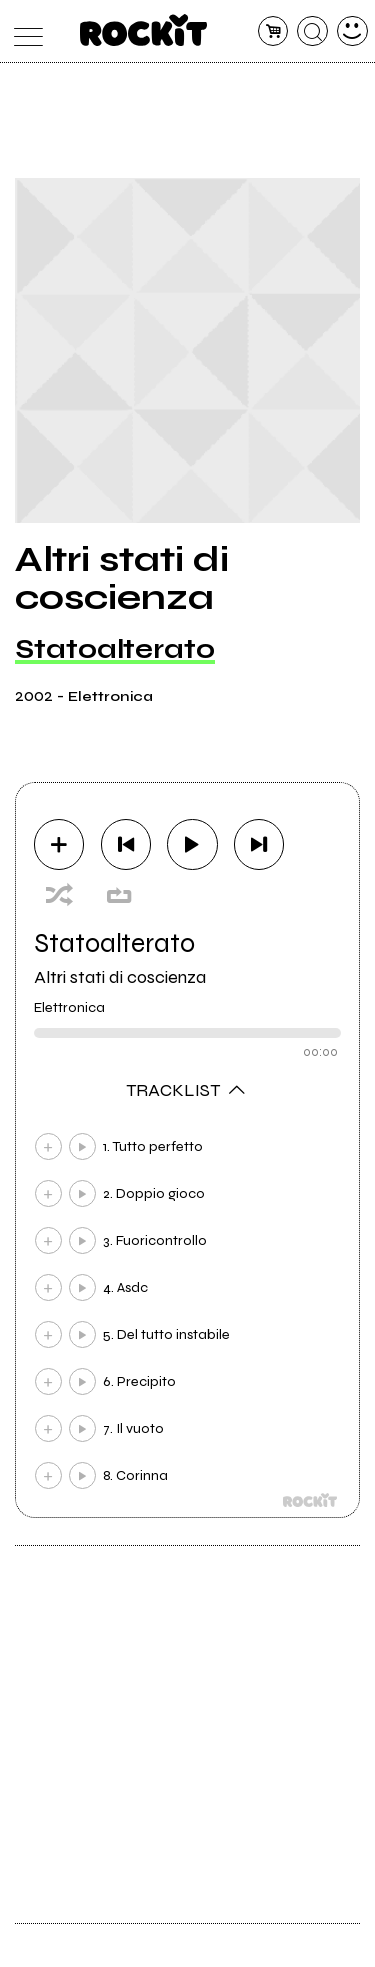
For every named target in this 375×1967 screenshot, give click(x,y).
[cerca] (312, 31)
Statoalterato (115, 649)
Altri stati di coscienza (120, 977)
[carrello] (273, 31)
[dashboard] (352, 31)
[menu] (23, 31)
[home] (143, 30)
